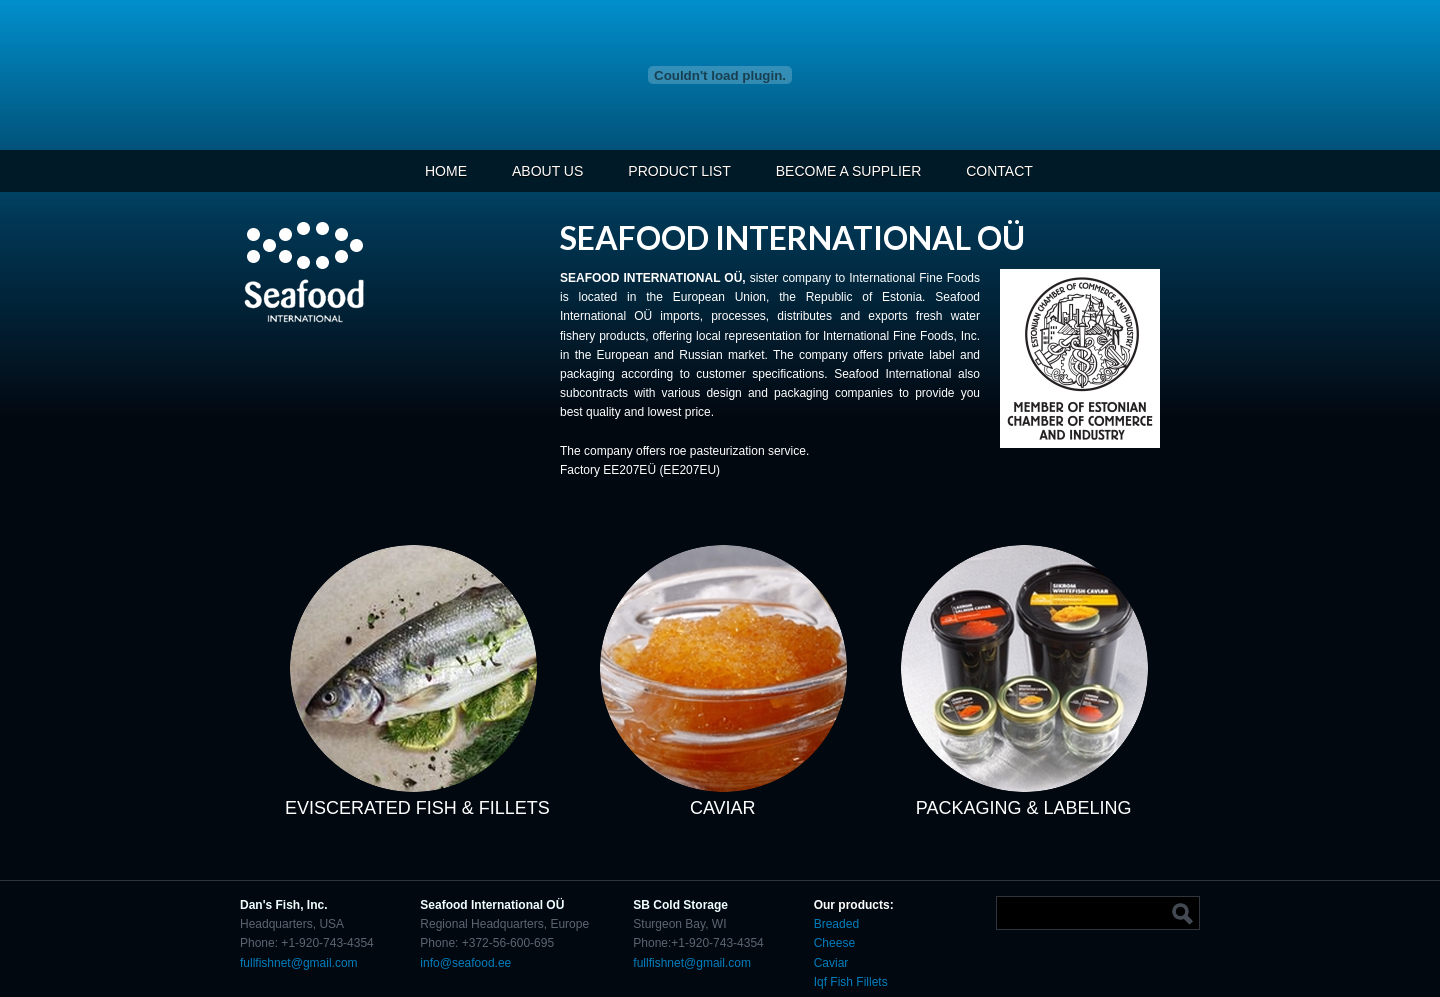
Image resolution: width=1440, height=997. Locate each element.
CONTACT (999, 171)
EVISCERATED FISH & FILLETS (417, 808)
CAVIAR (723, 808)
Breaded (836, 924)
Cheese (834, 943)
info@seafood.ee (465, 963)
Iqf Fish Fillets (851, 982)
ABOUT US (547, 171)
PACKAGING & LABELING (1024, 808)
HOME (446, 171)
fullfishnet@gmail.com (299, 963)
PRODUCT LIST (679, 171)
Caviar (833, 963)
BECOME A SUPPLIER (849, 171)
